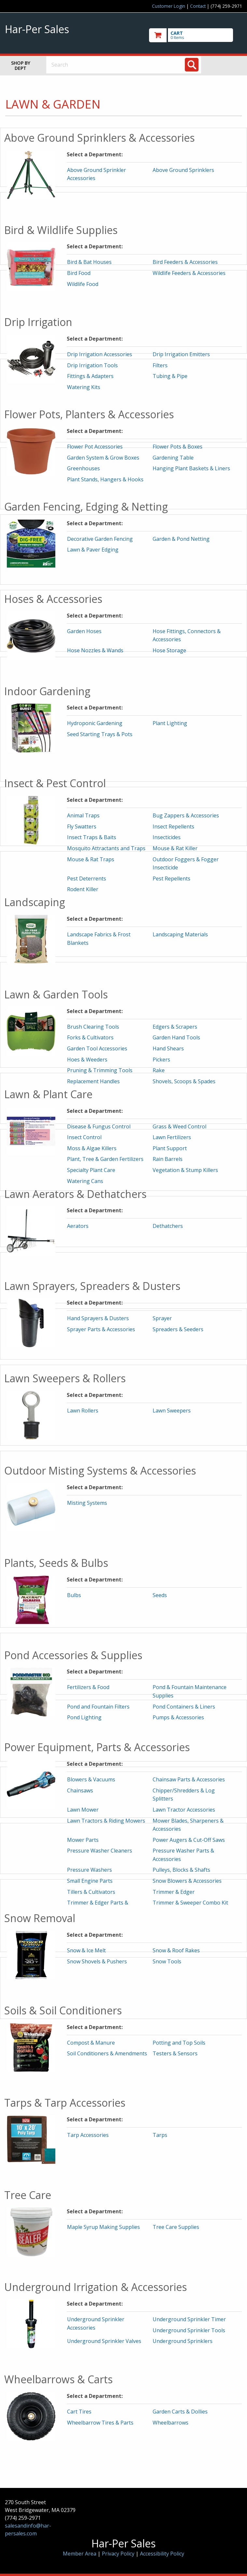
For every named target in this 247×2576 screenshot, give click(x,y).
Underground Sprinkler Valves (104, 2341)
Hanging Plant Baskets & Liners (191, 468)
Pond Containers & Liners (184, 1706)
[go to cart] (195, 35)
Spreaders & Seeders (178, 1329)
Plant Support (170, 1148)
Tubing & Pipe (170, 376)
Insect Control (84, 1137)
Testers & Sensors (175, 2053)
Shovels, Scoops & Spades (184, 1081)
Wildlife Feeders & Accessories (189, 273)
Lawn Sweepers (172, 1410)
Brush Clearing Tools (93, 1026)
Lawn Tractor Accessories (184, 1809)
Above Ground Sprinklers (183, 170)
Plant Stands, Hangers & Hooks (105, 479)
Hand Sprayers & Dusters (98, 1318)
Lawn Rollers (82, 1410)
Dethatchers (168, 1225)
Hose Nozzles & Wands (95, 650)
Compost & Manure (91, 2042)
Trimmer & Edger (174, 1891)
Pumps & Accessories (178, 1717)
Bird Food (78, 273)
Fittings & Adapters (90, 376)
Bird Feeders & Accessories (185, 262)
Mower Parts (83, 1839)
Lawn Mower (83, 1809)
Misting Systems (87, 1502)
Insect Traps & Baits (91, 837)
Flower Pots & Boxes (177, 446)
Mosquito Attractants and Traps (106, 848)
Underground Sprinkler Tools (189, 2330)
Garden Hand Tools (176, 1037)
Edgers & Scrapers (175, 1026)
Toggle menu (227, 64)
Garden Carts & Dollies (180, 2411)
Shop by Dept (20, 65)
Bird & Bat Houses (89, 262)
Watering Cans (85, 1181)
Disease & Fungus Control (98, 1126)
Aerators (78, 1225)
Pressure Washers (89, 1869)
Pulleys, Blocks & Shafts (181, 1869)
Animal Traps (83, 815)
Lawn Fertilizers (172, 1137)
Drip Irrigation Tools (92, 365)
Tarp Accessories (88, 2135)
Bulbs (74, 1595)
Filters (160, 365)
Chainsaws (80, 1790)
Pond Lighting (84, 1717)
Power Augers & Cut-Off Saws (189, 1839)
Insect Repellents (173, 826)
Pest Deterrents (86, 878)
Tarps (160, 2135)
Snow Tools (167, 1961)
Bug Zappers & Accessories (186, 815)
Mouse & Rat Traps (90, 859)
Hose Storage (169, 650)
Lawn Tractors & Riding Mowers (106, 1820)
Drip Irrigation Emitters (181, 354)
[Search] (192, 65)
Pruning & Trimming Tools (99, 1070)
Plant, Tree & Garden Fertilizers (105, 1159)
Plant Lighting (170, 723)
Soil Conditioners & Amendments (107, 2053)
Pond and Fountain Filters (98, 1706)
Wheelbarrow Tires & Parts (100, 2422)
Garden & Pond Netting (181, 538)
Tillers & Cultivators (91, 1891)
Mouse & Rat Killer (175, 848)
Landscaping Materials (180, 934)
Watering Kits (83, 387)
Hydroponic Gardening (94, 723)
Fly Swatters (81, 826)
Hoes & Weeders (87, 1059)
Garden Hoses (84, 631)
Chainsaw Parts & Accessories (189, 1779)
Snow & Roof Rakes (176, 1950)
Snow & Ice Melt (86, 1950)
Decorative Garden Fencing (100, 538)
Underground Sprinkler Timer (189, 2319)
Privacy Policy (119, 2553)
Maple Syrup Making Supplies (103, 2227)
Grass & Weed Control (179, 1126)
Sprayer (162, 1318)
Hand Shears (168, 1048)
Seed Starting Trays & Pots (99, 734)
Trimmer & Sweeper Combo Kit (190, 1902)
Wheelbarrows (170, 2422)
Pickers (161, 1059)
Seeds (160, 1595)
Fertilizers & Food (88, 1687)
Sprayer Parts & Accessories (101, 1329)
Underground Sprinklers (183, 2341)
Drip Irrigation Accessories (99, 354)
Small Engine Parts (90, 1880)
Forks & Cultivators (90, 1037)
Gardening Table (173, 457)
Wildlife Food (82, 284)
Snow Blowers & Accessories (187, 1880)
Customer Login (168, 6)
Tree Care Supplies (176, 2227)
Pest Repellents (171, 878)
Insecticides (167, 837)
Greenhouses (83, 468)
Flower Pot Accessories (95, 446)
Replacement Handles (93, 1081)
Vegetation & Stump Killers (185, 1170)
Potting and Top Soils (179, 2042)
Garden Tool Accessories (97, 1048)
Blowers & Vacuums (91, 1779)
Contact (198, 6)
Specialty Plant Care (91, 1170)
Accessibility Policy (162, 2553)
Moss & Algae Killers (92, 1148)
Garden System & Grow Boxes (103, 457)
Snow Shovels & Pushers (97, 1961)
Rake (159, 1070)
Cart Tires (79, 2411)
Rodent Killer (82, 889)
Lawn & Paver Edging (92, 549)
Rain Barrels (168, 1159)
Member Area (79, 2553)
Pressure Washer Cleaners (99, 1850)
